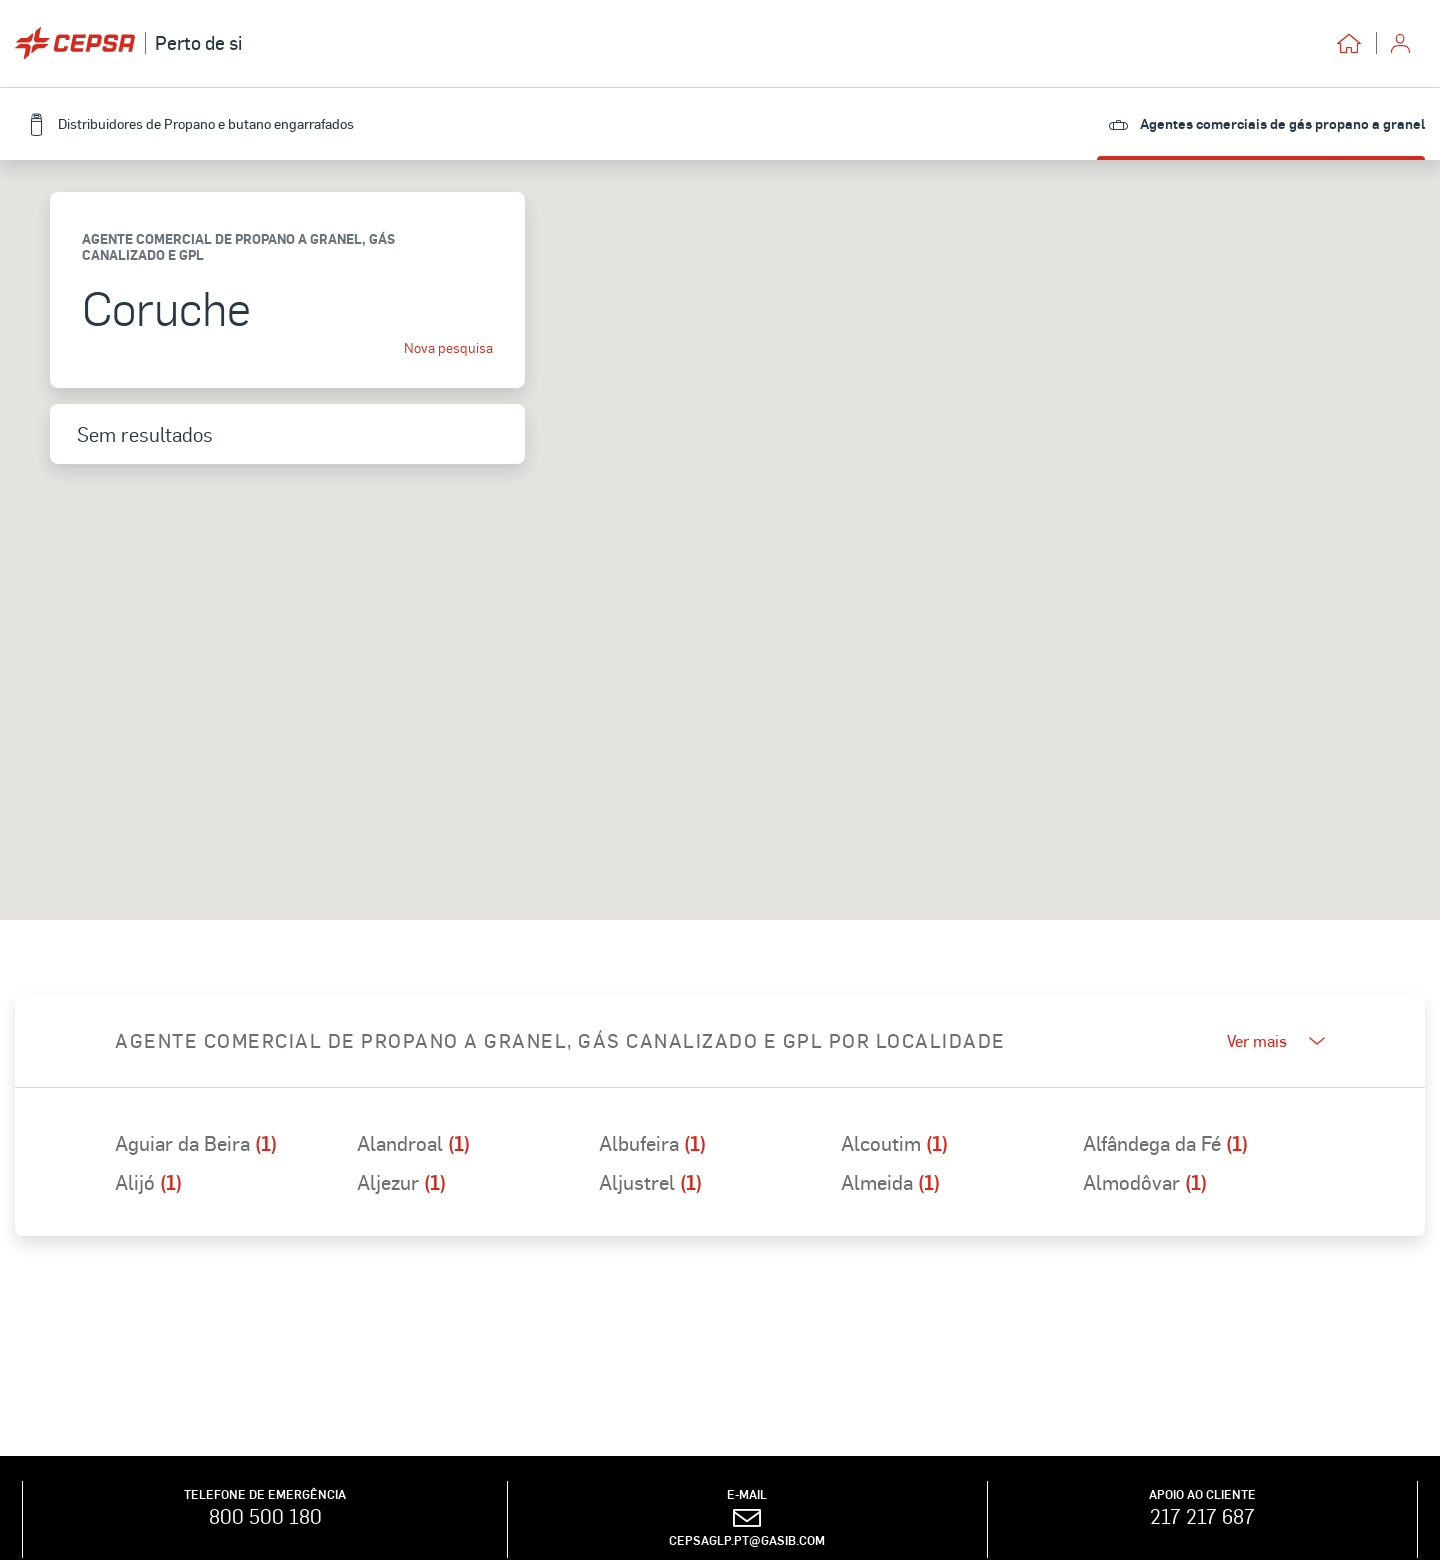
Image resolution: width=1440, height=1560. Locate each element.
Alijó (148, 1182)
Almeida (890, 1182)
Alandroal (413, 1143)
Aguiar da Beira (196, 1143)
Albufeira (652, 1143)
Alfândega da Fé (1165, 1143)
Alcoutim (894, 1143)
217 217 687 (1202, 1516)
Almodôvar (1145, 1182)
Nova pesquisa (448, 348)
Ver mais (1276, 1041)
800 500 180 (265, 1516)
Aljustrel (650, 1182)
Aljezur (401, 1182)
